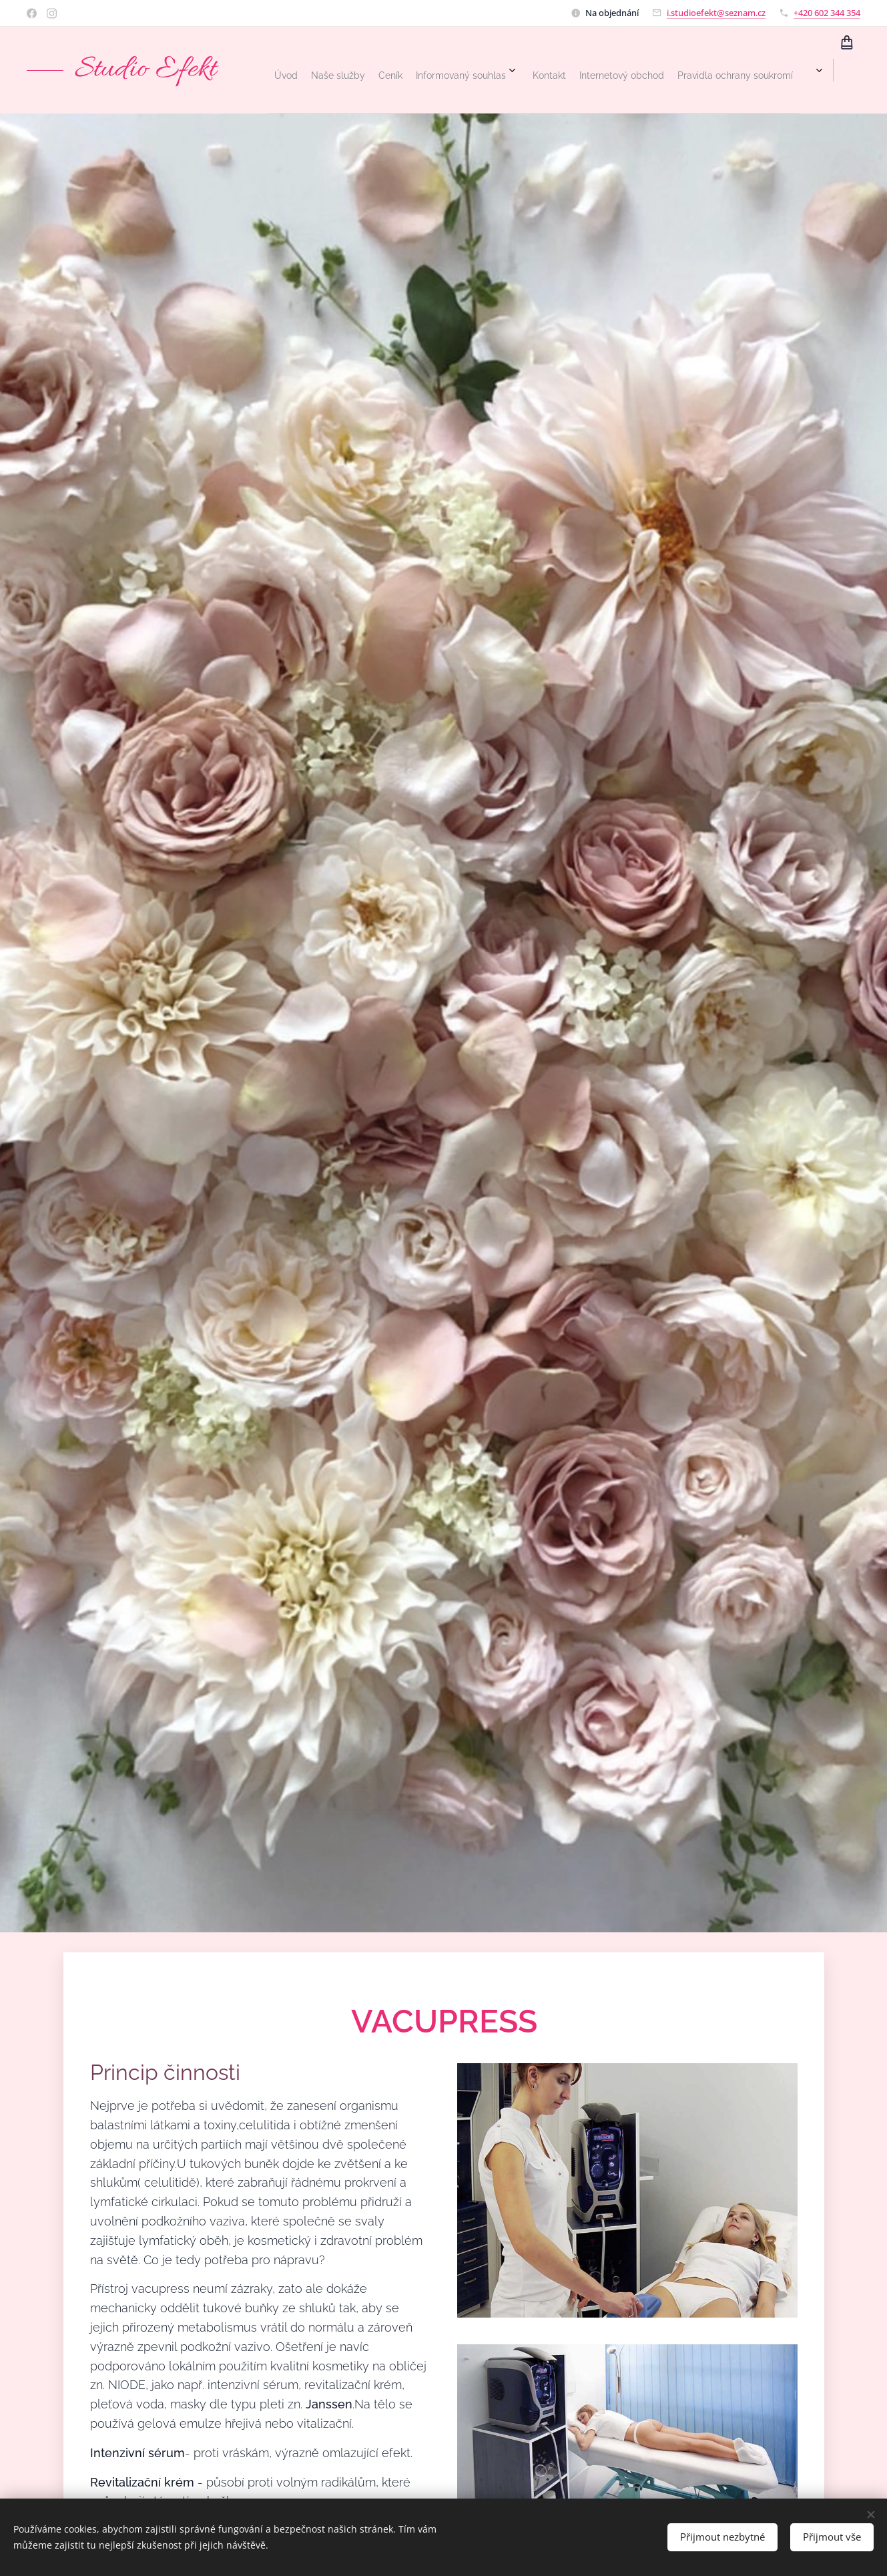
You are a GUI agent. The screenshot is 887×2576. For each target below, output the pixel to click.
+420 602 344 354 (827, 13)
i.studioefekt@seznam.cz (716, 13)
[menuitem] (603, 70)
